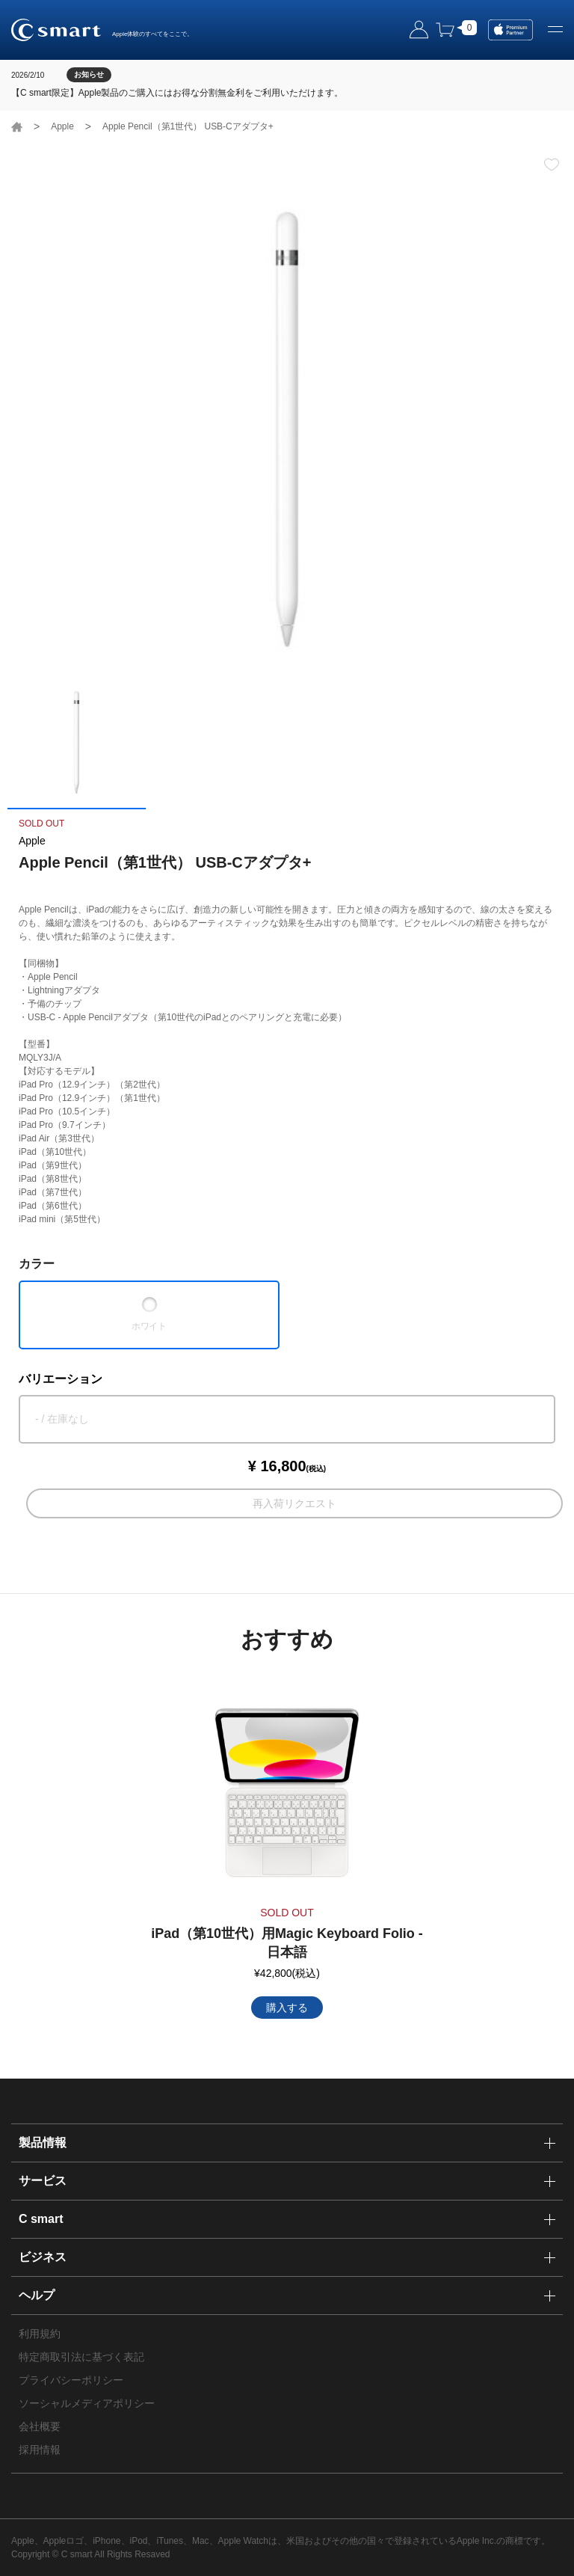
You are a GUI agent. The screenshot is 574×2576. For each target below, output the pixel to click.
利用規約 (40, 2334)
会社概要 (40, 2426)
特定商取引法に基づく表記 (81, 2357)
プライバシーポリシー (71, 2380)
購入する (287, 2008)
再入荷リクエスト (294, 1503)
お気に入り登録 (551, 164)
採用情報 (40, 2450)
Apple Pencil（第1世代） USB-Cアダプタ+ (188, 126)
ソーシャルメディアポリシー (87, 2403)
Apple (62, 126)
